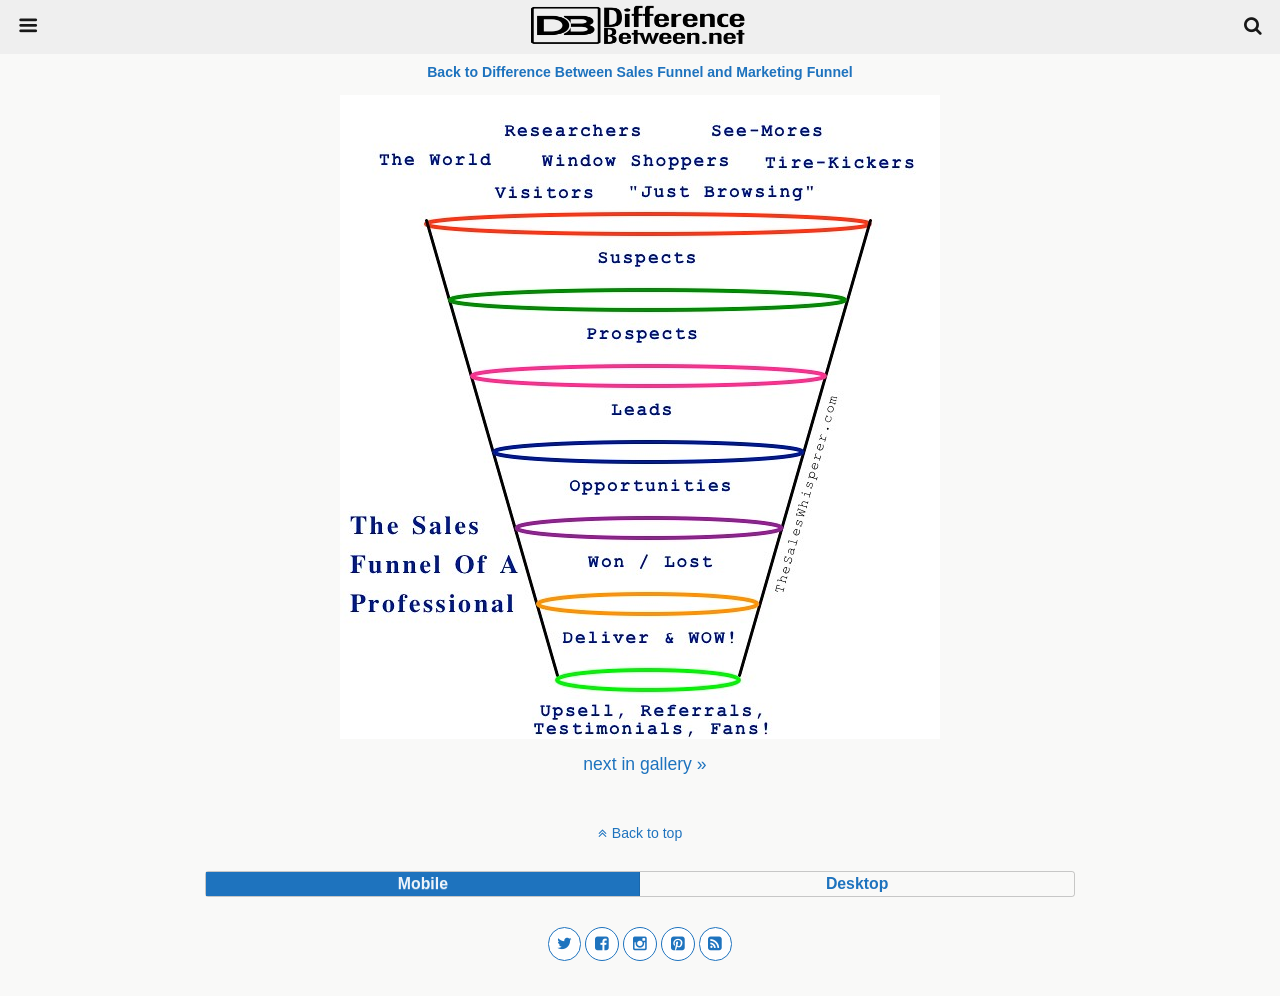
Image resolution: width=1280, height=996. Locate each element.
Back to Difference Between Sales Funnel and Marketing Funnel (640, 72)
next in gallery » (644, 764)
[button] (565, 944)
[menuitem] (644, 764)
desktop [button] (857, 883)
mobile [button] (423, 883)
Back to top (647, 833)
